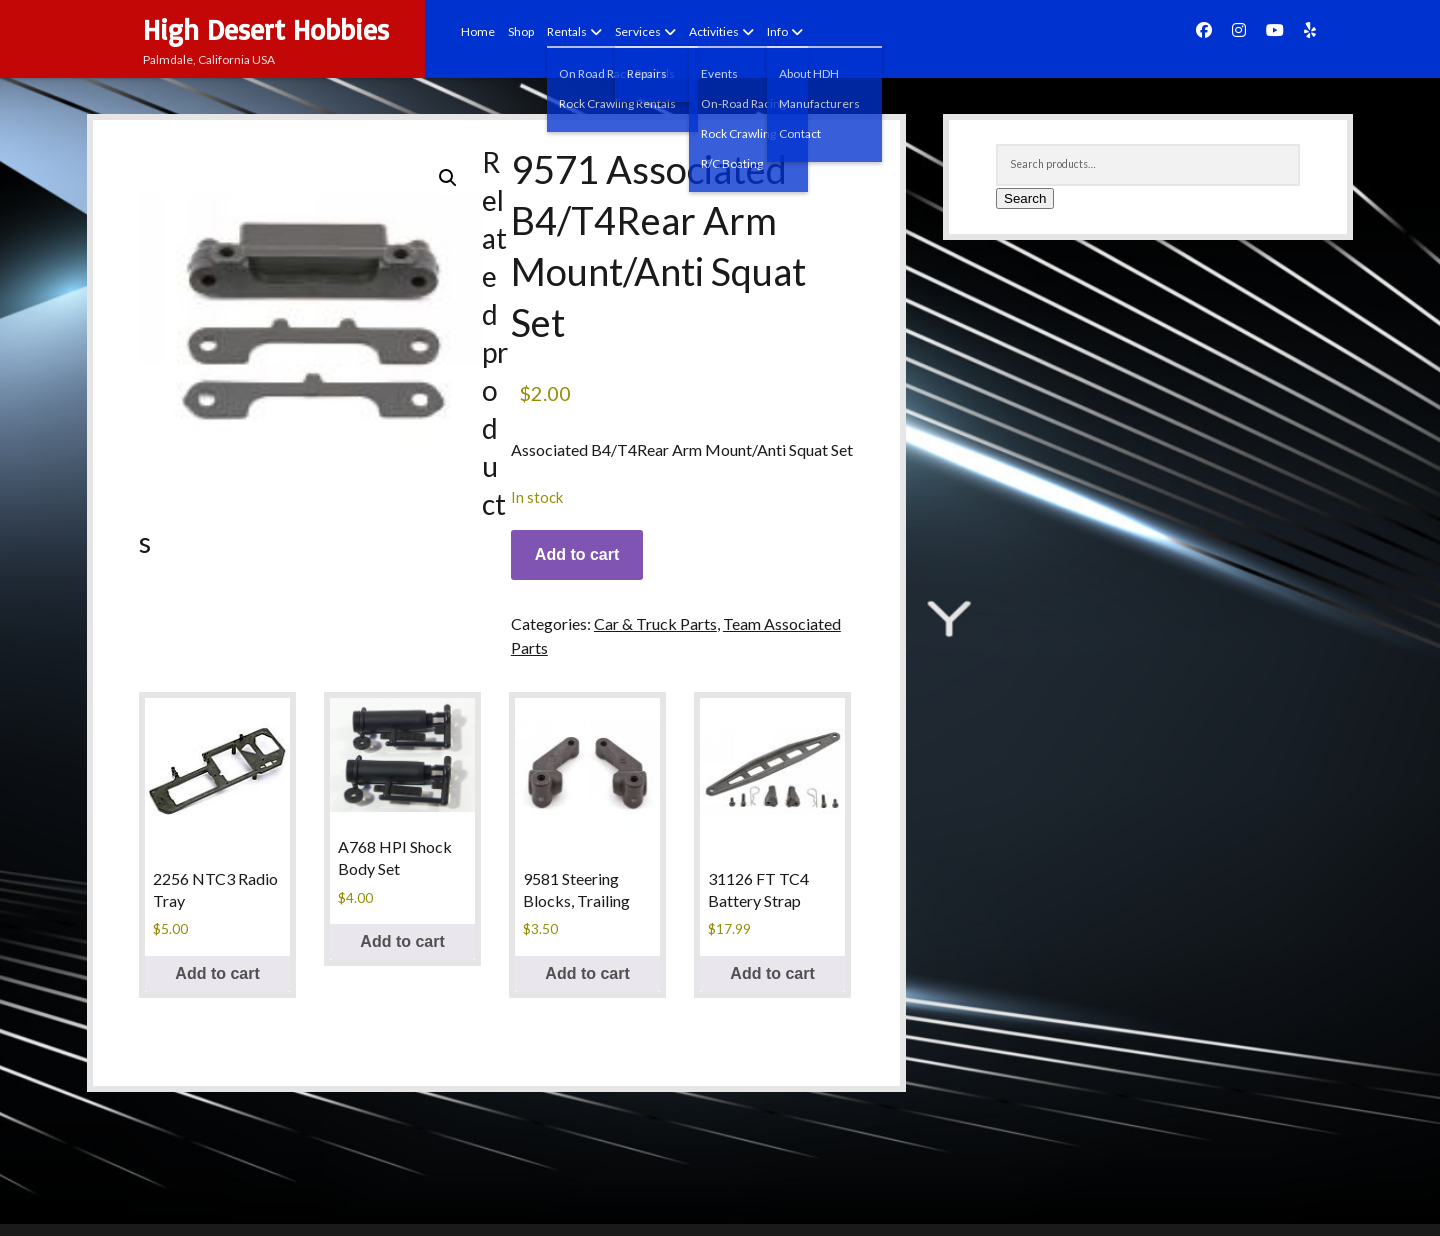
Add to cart (577, 554)
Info (777, 31)
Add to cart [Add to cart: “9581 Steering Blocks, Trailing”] (587, 973)
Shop (521, 31)
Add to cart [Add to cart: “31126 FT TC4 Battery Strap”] (772, 973)
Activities (714, 31)
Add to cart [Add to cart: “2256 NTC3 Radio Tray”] (217, 973)
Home (478, 31)
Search (1025, 198)
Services (638, 31)
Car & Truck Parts (655, 623)
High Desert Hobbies (266, 29)
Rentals (567, 31)
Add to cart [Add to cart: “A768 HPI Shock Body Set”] (402, 941)
